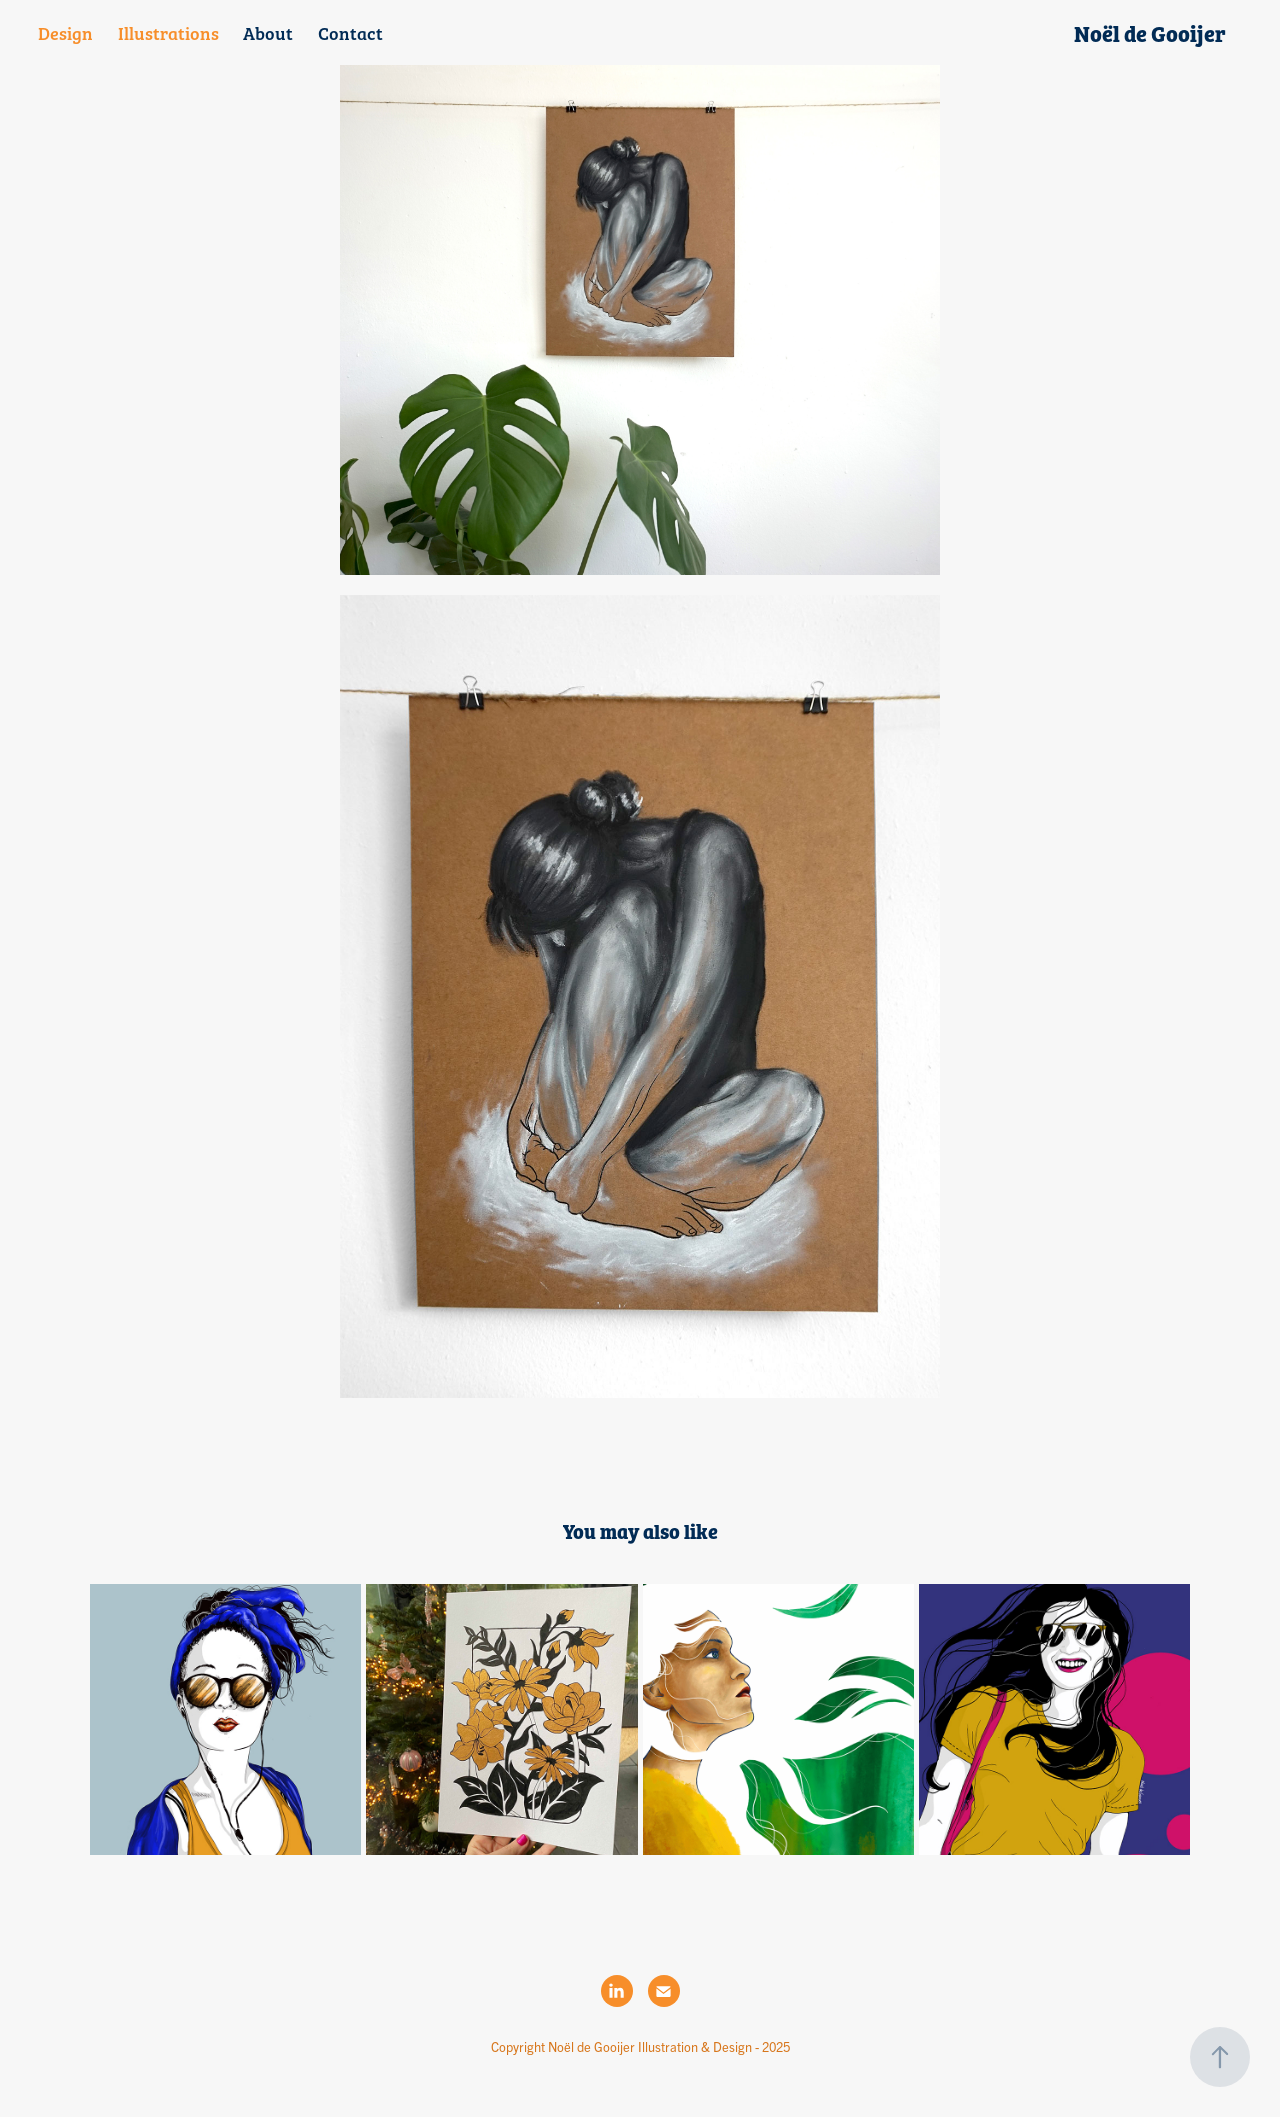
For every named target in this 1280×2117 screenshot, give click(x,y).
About (268, 32)
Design (65, 32)
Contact (350, 32)
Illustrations (168, 32)
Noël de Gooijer (1150, 33)
